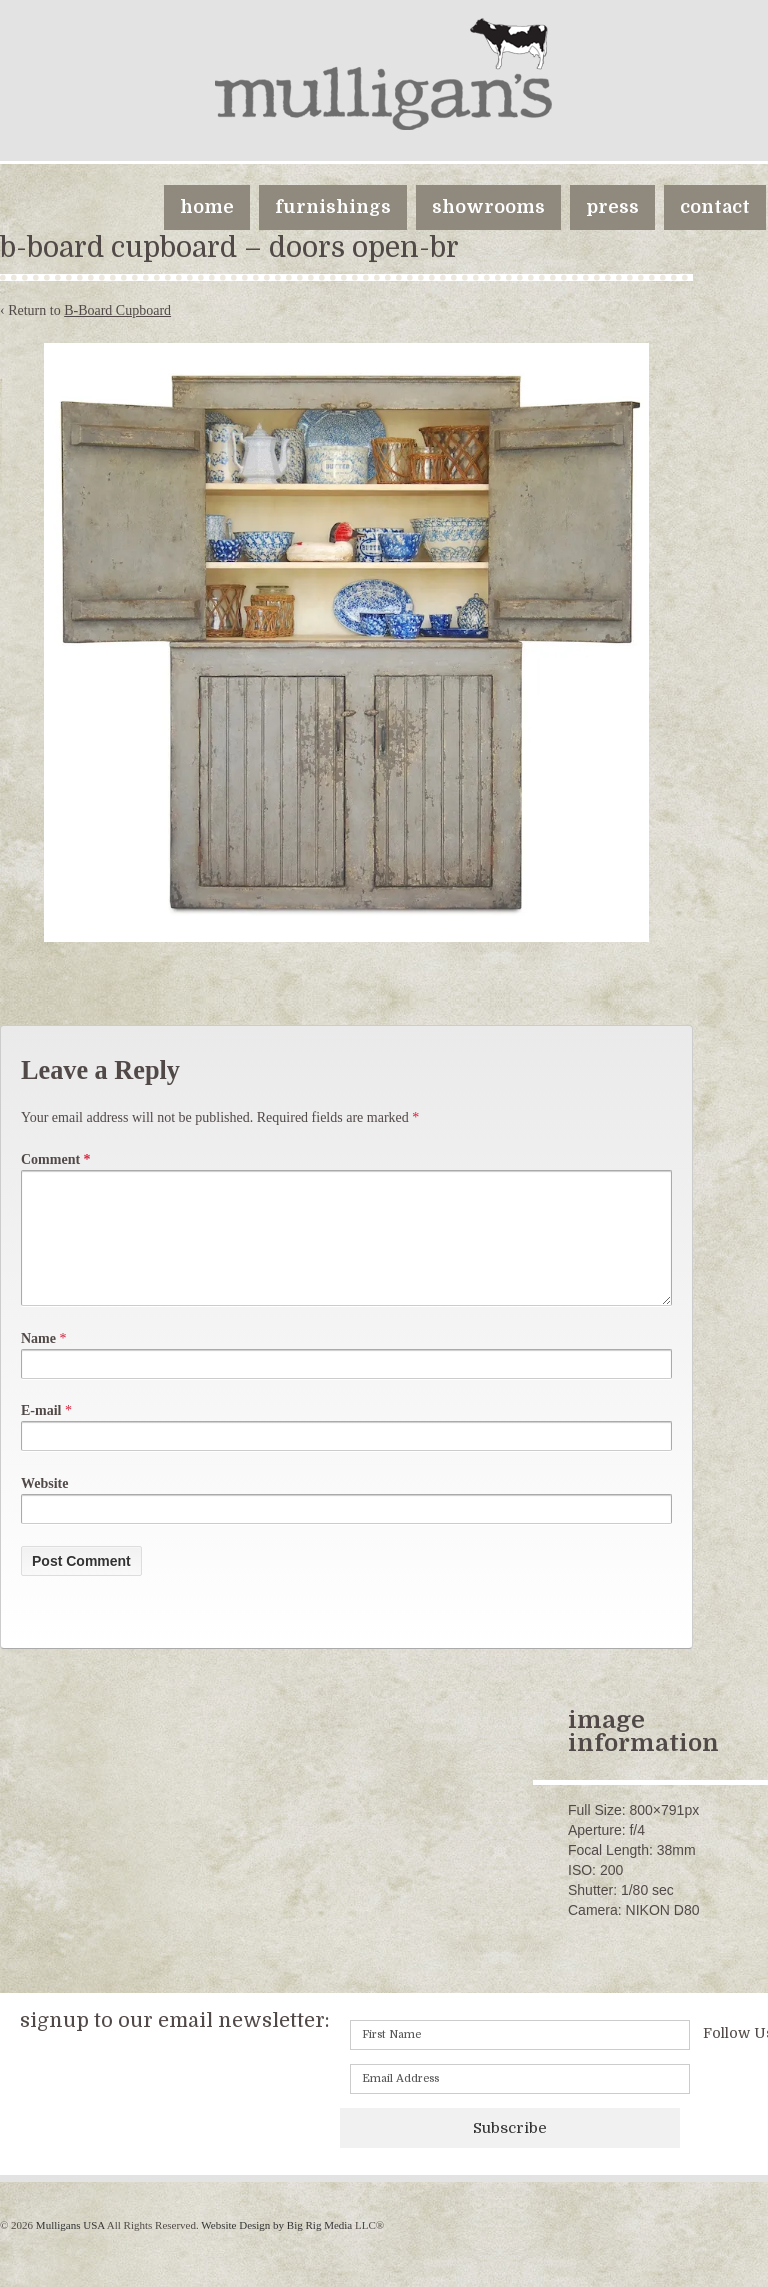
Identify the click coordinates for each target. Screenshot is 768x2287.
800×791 (656, 1834)
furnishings (333, 207)
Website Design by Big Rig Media (276, 2249)
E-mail (41, 1434)
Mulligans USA (70, 2249)
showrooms (488, 207)
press (612, 207)
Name (38, 1362)
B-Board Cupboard (117, 310)
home (207, 207)
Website (44, 1507)
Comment (56, 1159)
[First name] (520, 2059)
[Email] (520, 2103)
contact (715, 207)
